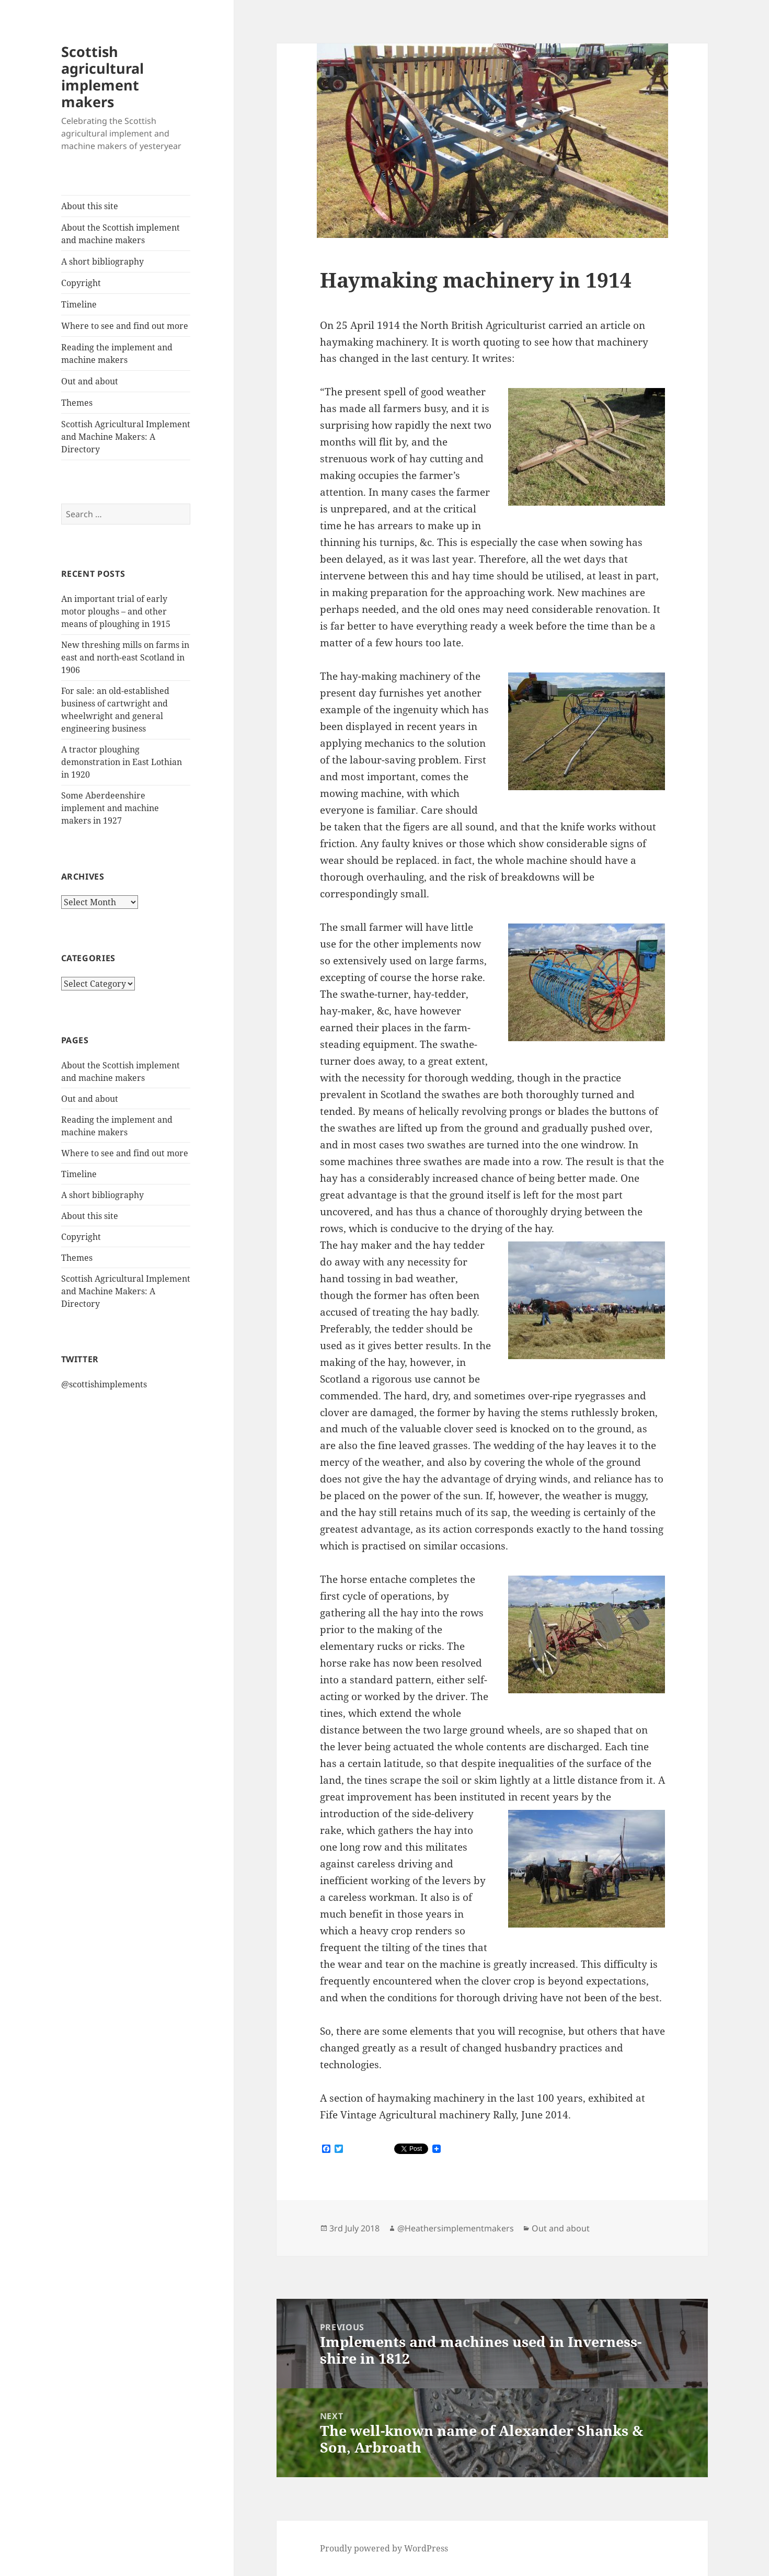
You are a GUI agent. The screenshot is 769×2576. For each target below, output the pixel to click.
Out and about (89, 381)
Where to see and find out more (124, 326)
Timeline (79, 304)
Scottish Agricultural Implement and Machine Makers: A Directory (125, 436)
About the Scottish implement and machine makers (120, 234)
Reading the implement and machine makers (117, 353)
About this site (89, 206)
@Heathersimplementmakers (455, 2228)
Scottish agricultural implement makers (102, 76)
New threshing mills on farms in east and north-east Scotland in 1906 (125, 657)
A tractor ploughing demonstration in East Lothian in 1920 (121, 762)
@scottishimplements (104, 1384)
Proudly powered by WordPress (384, 2548)
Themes (77, 402)
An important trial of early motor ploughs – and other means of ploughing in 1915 (115, 611)
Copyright (81, 283)
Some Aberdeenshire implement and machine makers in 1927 (110, 808)
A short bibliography (102, 261)
